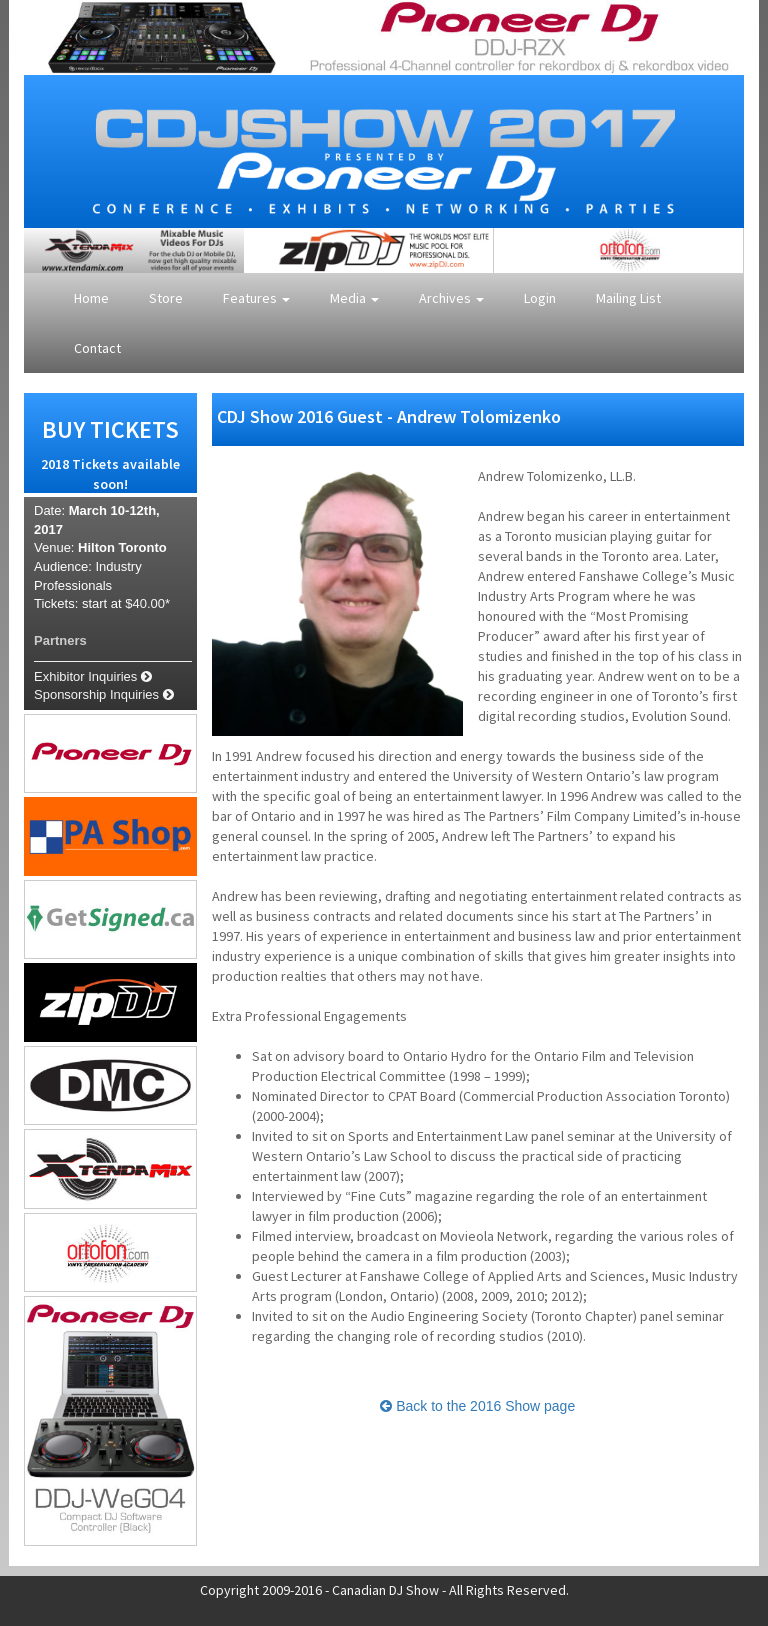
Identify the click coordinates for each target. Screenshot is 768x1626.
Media (354, 298)
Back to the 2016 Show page (477, 1406)
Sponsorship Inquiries (104, 694)
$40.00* (147, 603)
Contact (97, 348)
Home (91, 298)
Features (256, 298)
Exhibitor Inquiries (93, 676)
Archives (451, 298)
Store (166, 298)
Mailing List (628, 298)
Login (540, 298)
